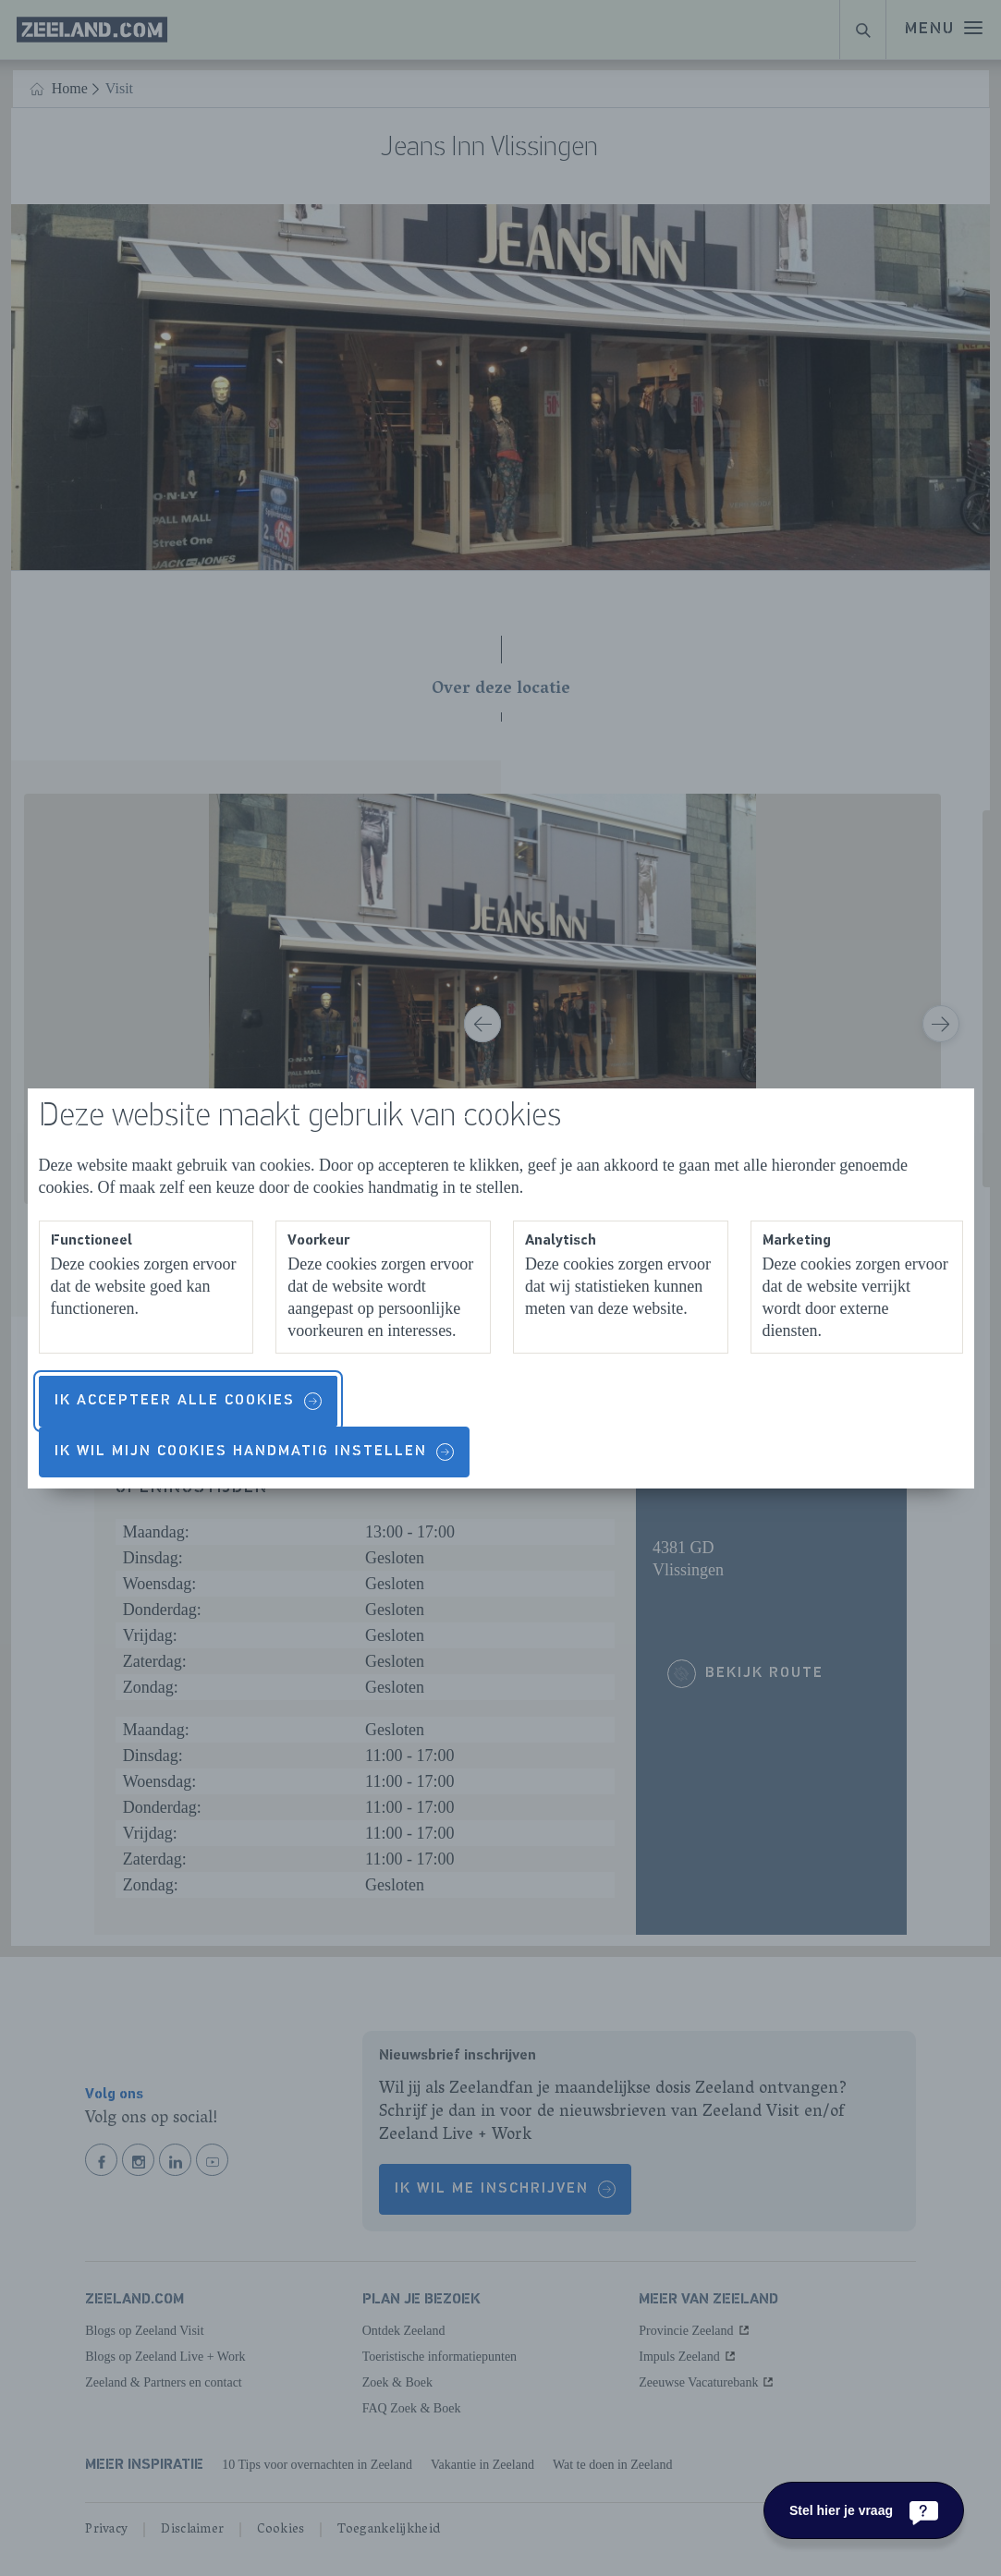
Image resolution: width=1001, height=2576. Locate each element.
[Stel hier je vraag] (863, 2510)
